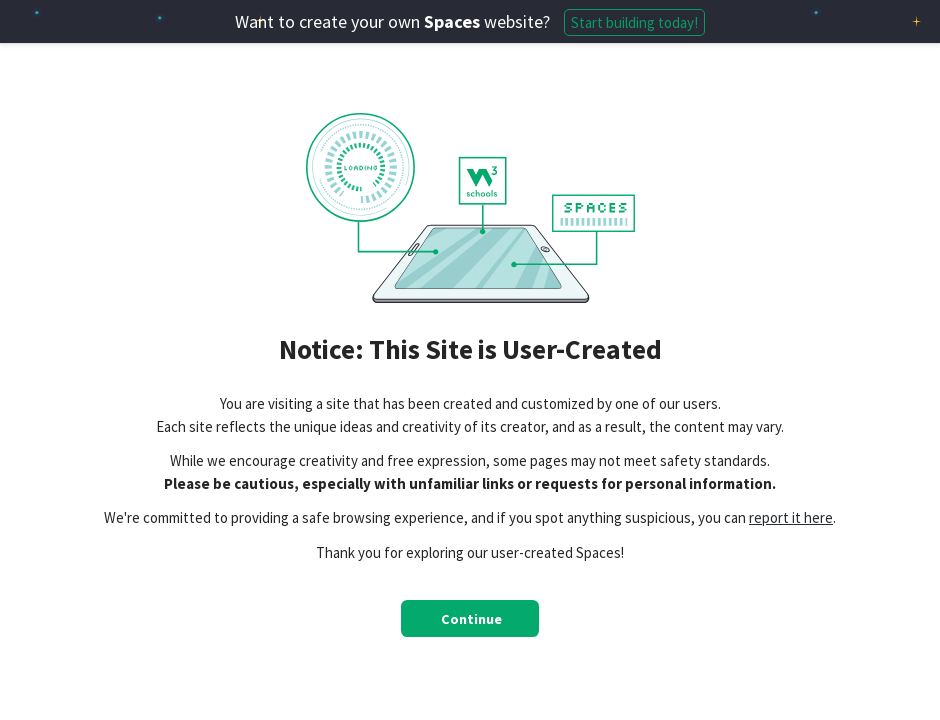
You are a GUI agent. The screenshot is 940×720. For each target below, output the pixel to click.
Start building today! (634, 22)
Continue (471, 619)
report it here (791, 517)
